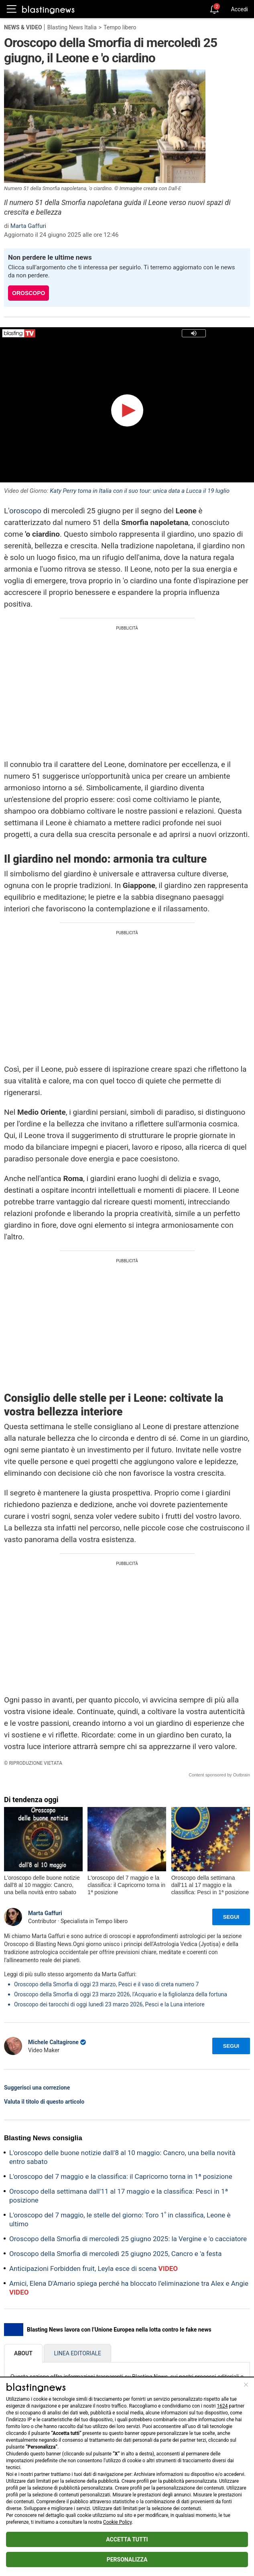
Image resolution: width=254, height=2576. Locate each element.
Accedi (239, 9)
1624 (222, 2406)
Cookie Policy (117, 2522)
